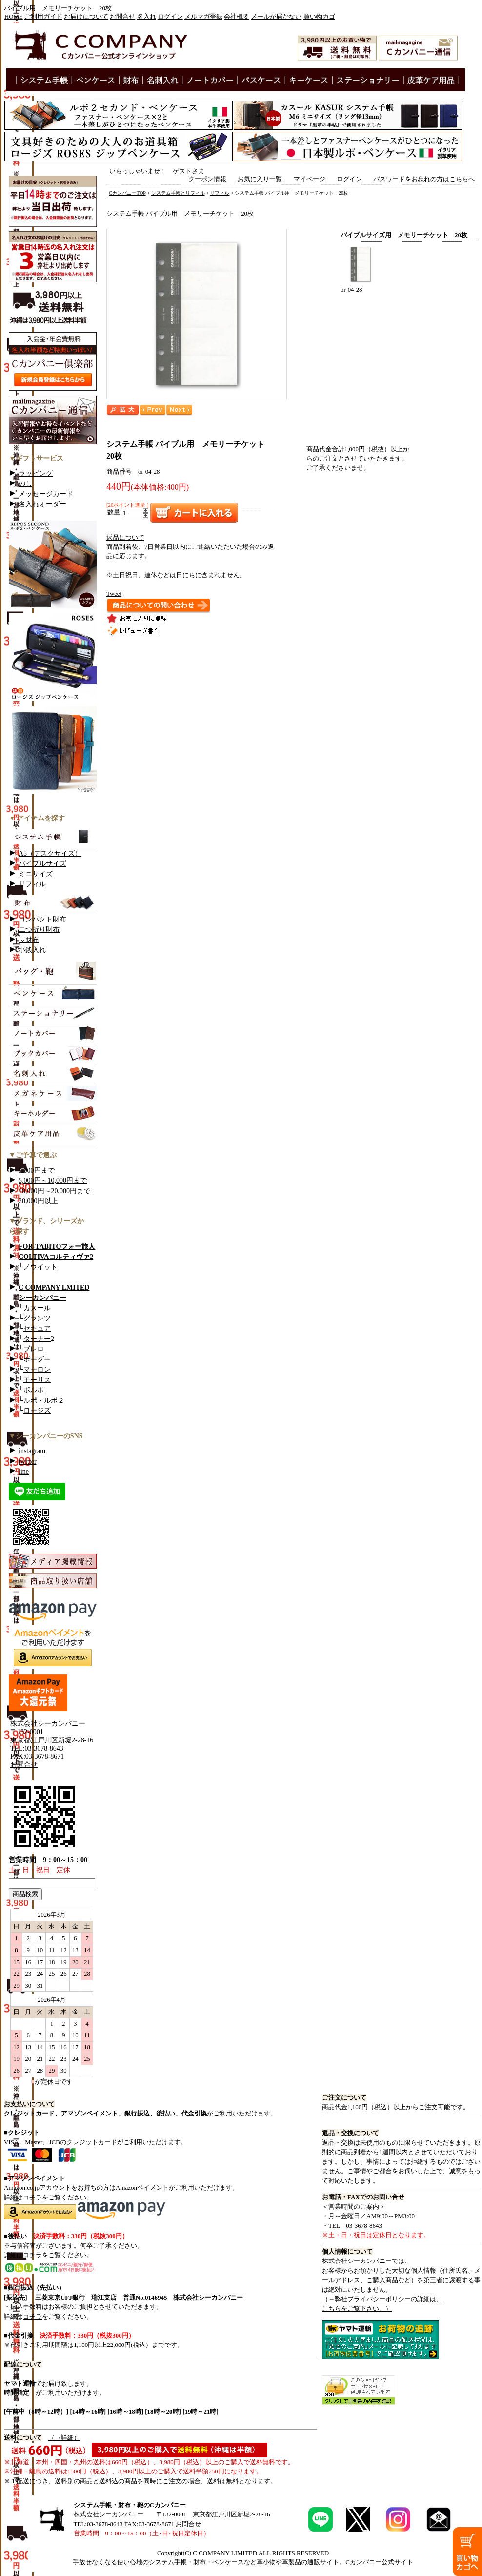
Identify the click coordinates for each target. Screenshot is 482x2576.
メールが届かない (276, 16)
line (24, 1471)
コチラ (32, 2197)
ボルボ (33, 1390)
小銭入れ (32, 950)
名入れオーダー (42, 504)
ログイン (170, 16)
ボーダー (37, 1359)
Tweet (113, 593)
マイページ (309, 179)
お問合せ (122, 16)
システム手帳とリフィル (178, 193)
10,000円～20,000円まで (54, 1190)
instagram (32, 1451)
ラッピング (36, 473)
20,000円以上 (38, 1201)
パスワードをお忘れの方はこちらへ (424, 179)
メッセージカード (46, 494)
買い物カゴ (319, 16)
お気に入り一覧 (260, 179)
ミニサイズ (36, 874)
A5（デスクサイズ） (50, 853)
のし (25, 483)
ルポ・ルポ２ (43, 1400)
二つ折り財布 (39, 929)
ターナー (37, 1338)
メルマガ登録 (203, 16)
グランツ (37, 1318)
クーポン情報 (207, 179)
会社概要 (236, 16)
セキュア (37, 1328)
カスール (37, 1308)
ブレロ (33, 1349)
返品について (125, 537)
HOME (13, 16)
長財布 (29, 939)
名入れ (146, 16)
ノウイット (40, 1267)
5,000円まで (37, 1170)
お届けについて (86, 16)
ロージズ (37, 1410)
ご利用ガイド (43, 16)
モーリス (37, 1379)
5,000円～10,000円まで (53, 1180)
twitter (28, 1461)
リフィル (32, 884)
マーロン (37, 1369)
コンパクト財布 (42, 919)
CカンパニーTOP (127, 193)
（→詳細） (64, 2437)
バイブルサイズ (42, 863)
